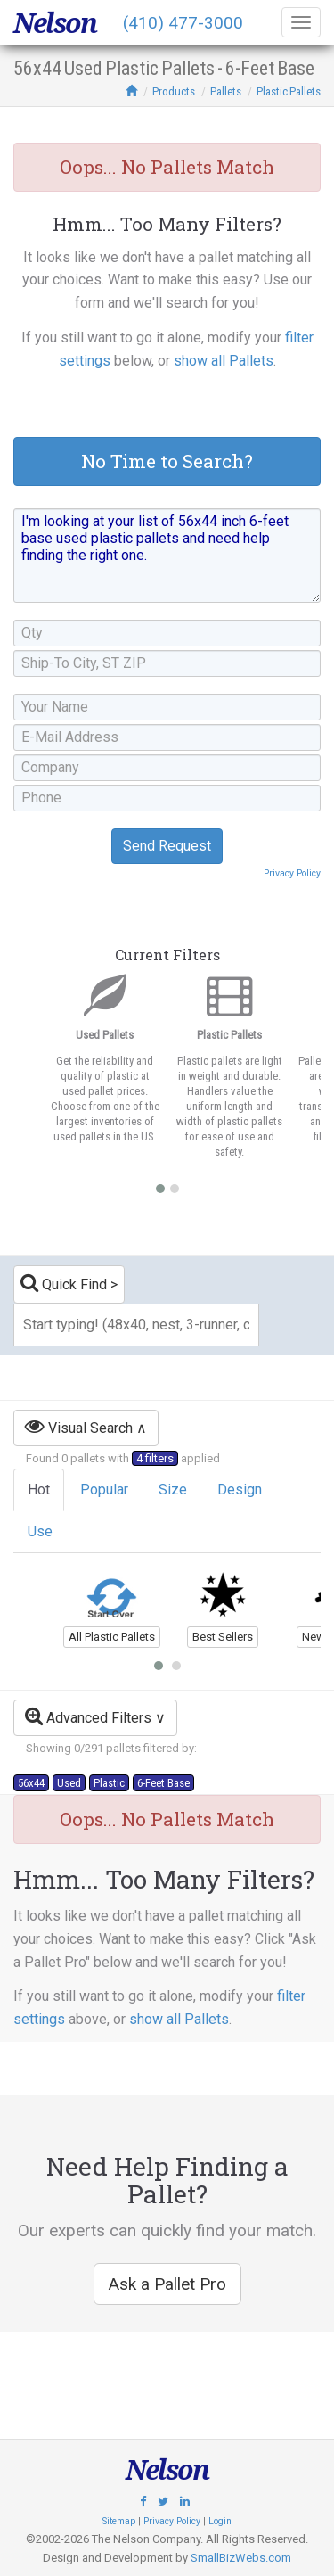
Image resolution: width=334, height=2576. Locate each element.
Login (220, 2521)
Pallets (225, 91)
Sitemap (118, 2521)
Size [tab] (173, 1489)
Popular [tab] (104, 1489)
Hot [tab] (39, 1489)
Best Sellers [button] (222, 1636)
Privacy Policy (292, 873)
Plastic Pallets (289, 91)
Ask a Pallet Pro (167, 2284)
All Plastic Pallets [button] (112, 1636)
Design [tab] (239, 1489)
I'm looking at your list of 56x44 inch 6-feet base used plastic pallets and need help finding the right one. (167, 555)
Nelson (54, 22)
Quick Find (63, 1282)
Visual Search (79, 1426)
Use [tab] (40, 1531)
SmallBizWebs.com (241, 2557)
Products (173, 91)
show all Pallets (223, 360)
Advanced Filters (88, 1716)
